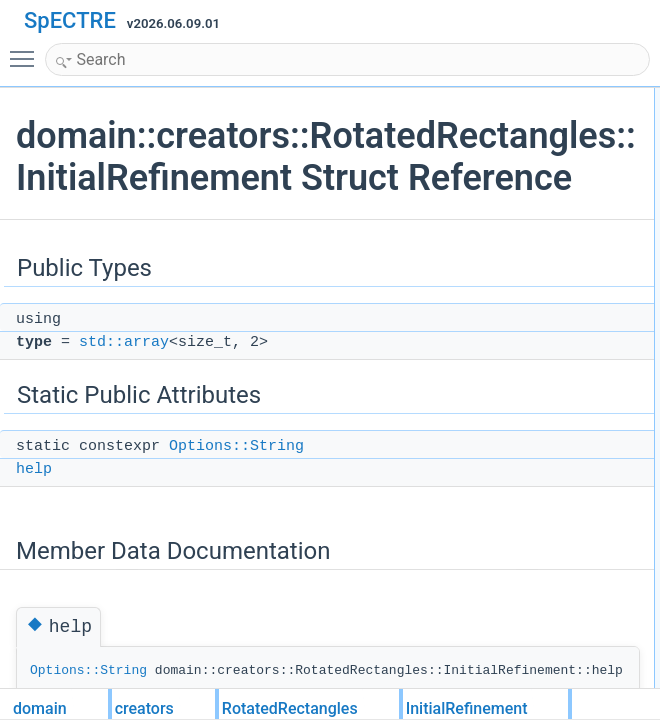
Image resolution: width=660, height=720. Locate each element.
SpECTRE (70, 20)
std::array (124, 384)
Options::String (236, 488)
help (34, 511)
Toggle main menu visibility (27, 50)
